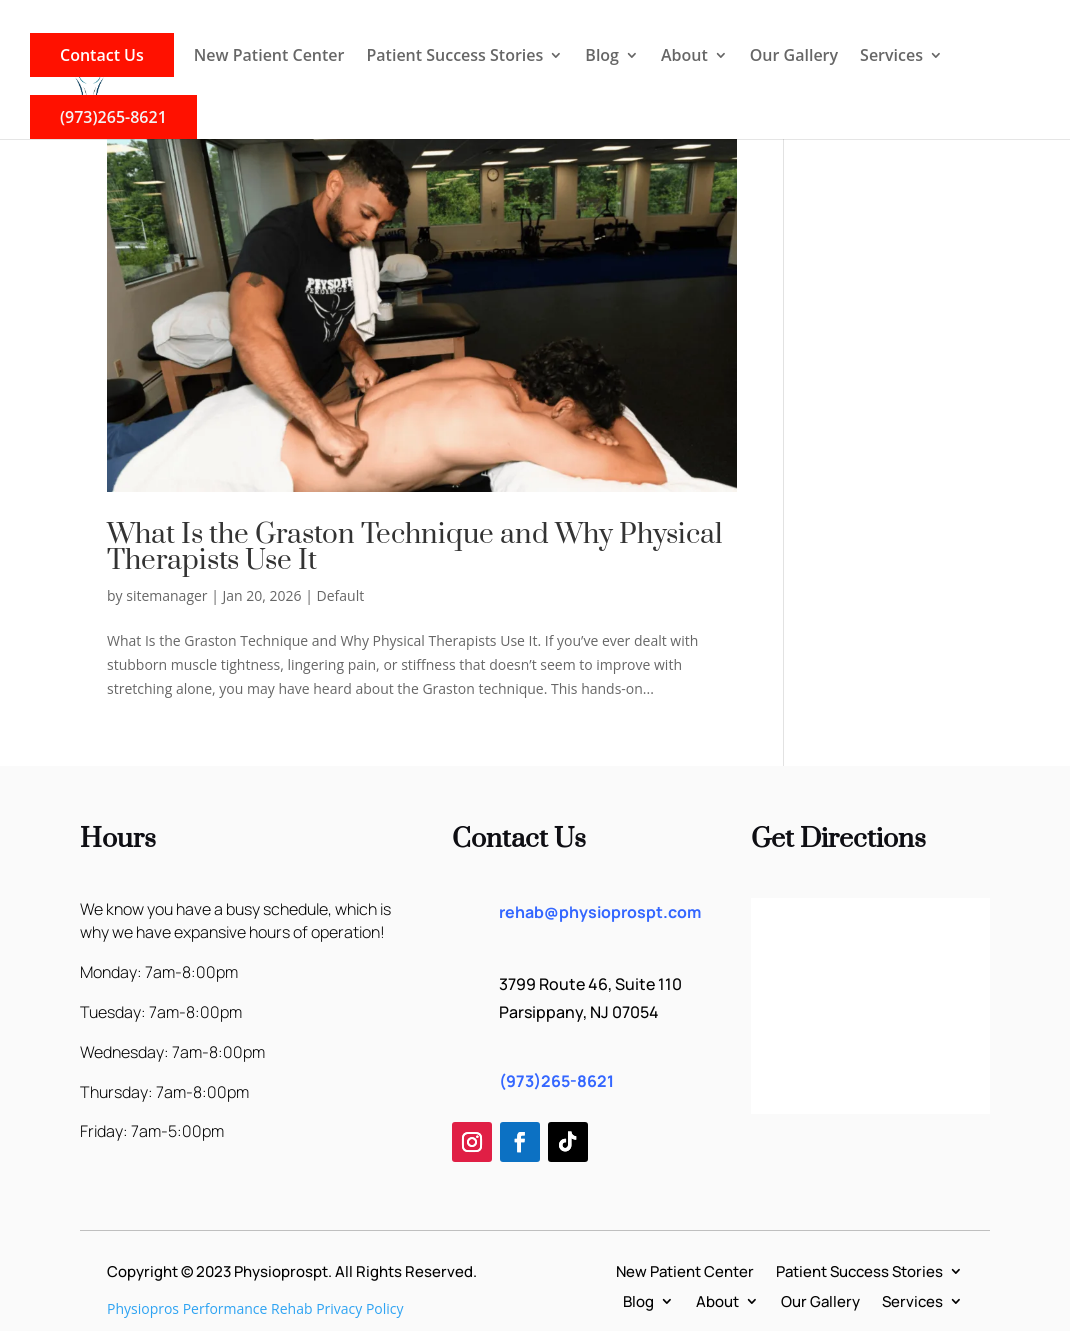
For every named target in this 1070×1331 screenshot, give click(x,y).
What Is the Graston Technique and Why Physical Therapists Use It (414, 547)
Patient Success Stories (454, 57)
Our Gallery (794, 57)
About (684, 57)
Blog (602, 57)
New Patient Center (269, 57)
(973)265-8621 (113, 117)
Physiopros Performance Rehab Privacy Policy (255, 1308)
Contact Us (102, 55)
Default (341, 595)
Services (891, 57)
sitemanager (166, 595)
